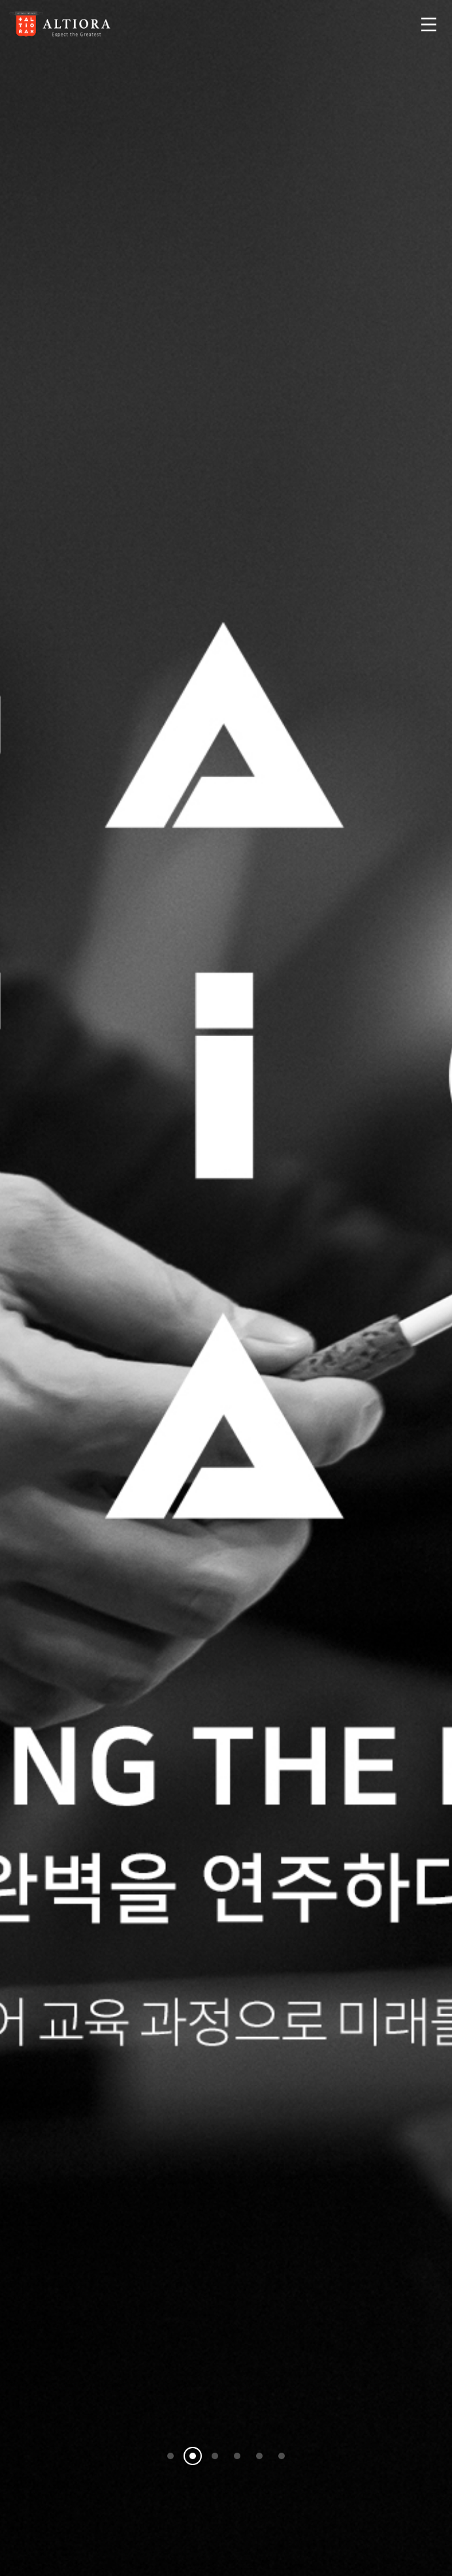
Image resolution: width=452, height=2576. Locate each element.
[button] (170, 2456)
